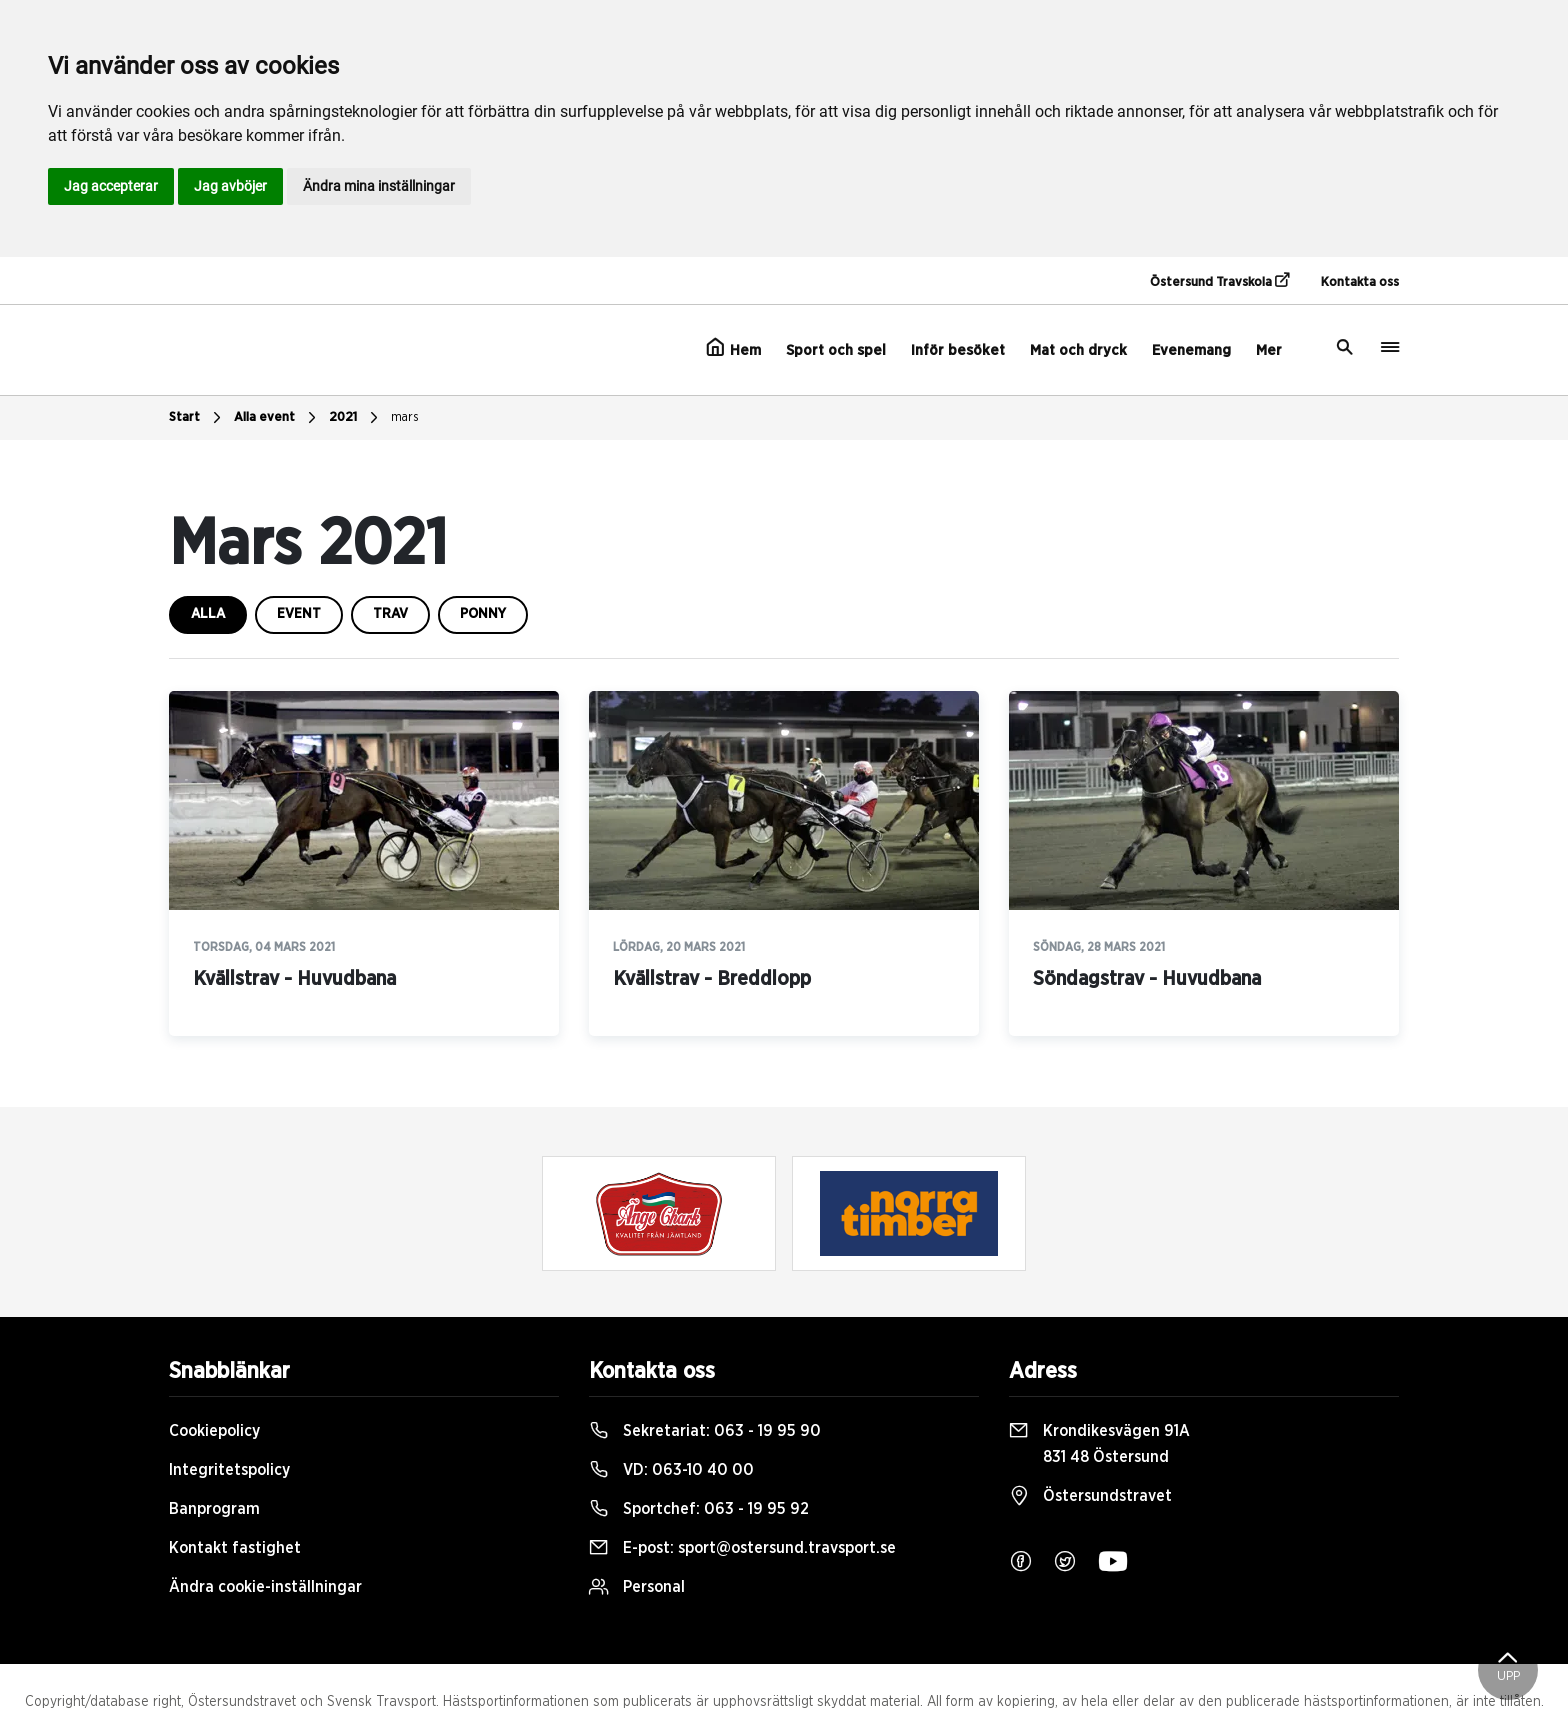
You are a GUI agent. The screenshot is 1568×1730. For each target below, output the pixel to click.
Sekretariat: (705, 1431)
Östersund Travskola (1219, 281)
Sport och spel (836, 350)
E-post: (742, 1548)
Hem (733, 348)
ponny (483, 614)
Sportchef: (699, 1509)
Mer (1269, 350)
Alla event (277, 418)
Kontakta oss (1360, 282)
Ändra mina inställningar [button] (379, 186)
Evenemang (1191, 350)
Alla (208, 614)
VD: (671, 1470)
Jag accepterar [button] (111, 186)
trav (390, 614)
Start (197, 418)
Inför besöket (958, 350)
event (299, 614)
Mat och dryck (1078, 350)
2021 (356, 418)
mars (405, 417)
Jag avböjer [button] (230, 186)
